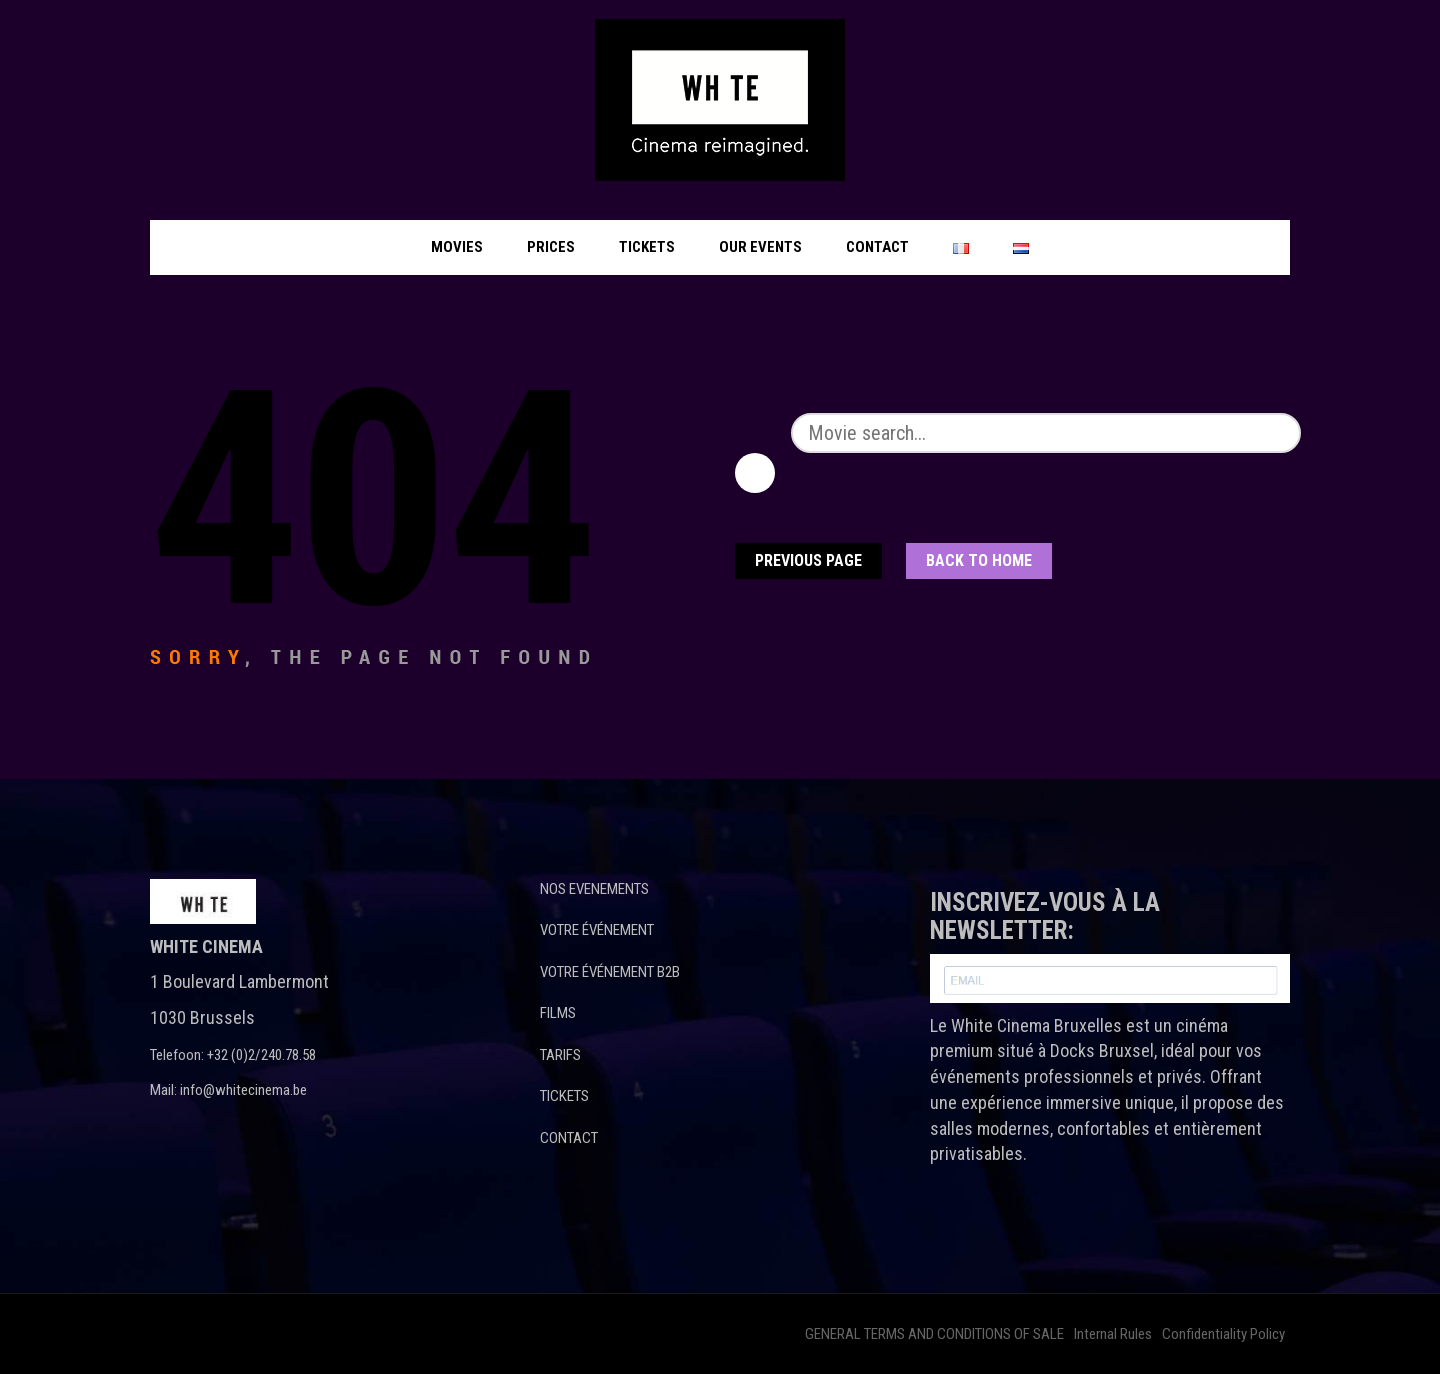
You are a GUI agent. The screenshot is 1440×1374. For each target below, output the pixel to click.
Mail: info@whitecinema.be (228, 1090)
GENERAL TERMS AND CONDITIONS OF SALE (934, 1334)
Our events (760, 247)
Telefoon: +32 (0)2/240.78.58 (233, 1055)
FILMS (558, 1013)
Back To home (979, 560)
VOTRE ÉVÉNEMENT (597, 930)
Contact (877, 247)
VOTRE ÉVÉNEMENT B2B (610, 972)
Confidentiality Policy (1223, 1334)
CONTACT (569, 1138)
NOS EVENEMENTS (594, 889)
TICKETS (564, 1096)
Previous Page (808, 560)
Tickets (647, 247)
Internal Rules (1113, 1334)
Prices (551, 247)
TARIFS (560, 1055)
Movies (457, 247)
